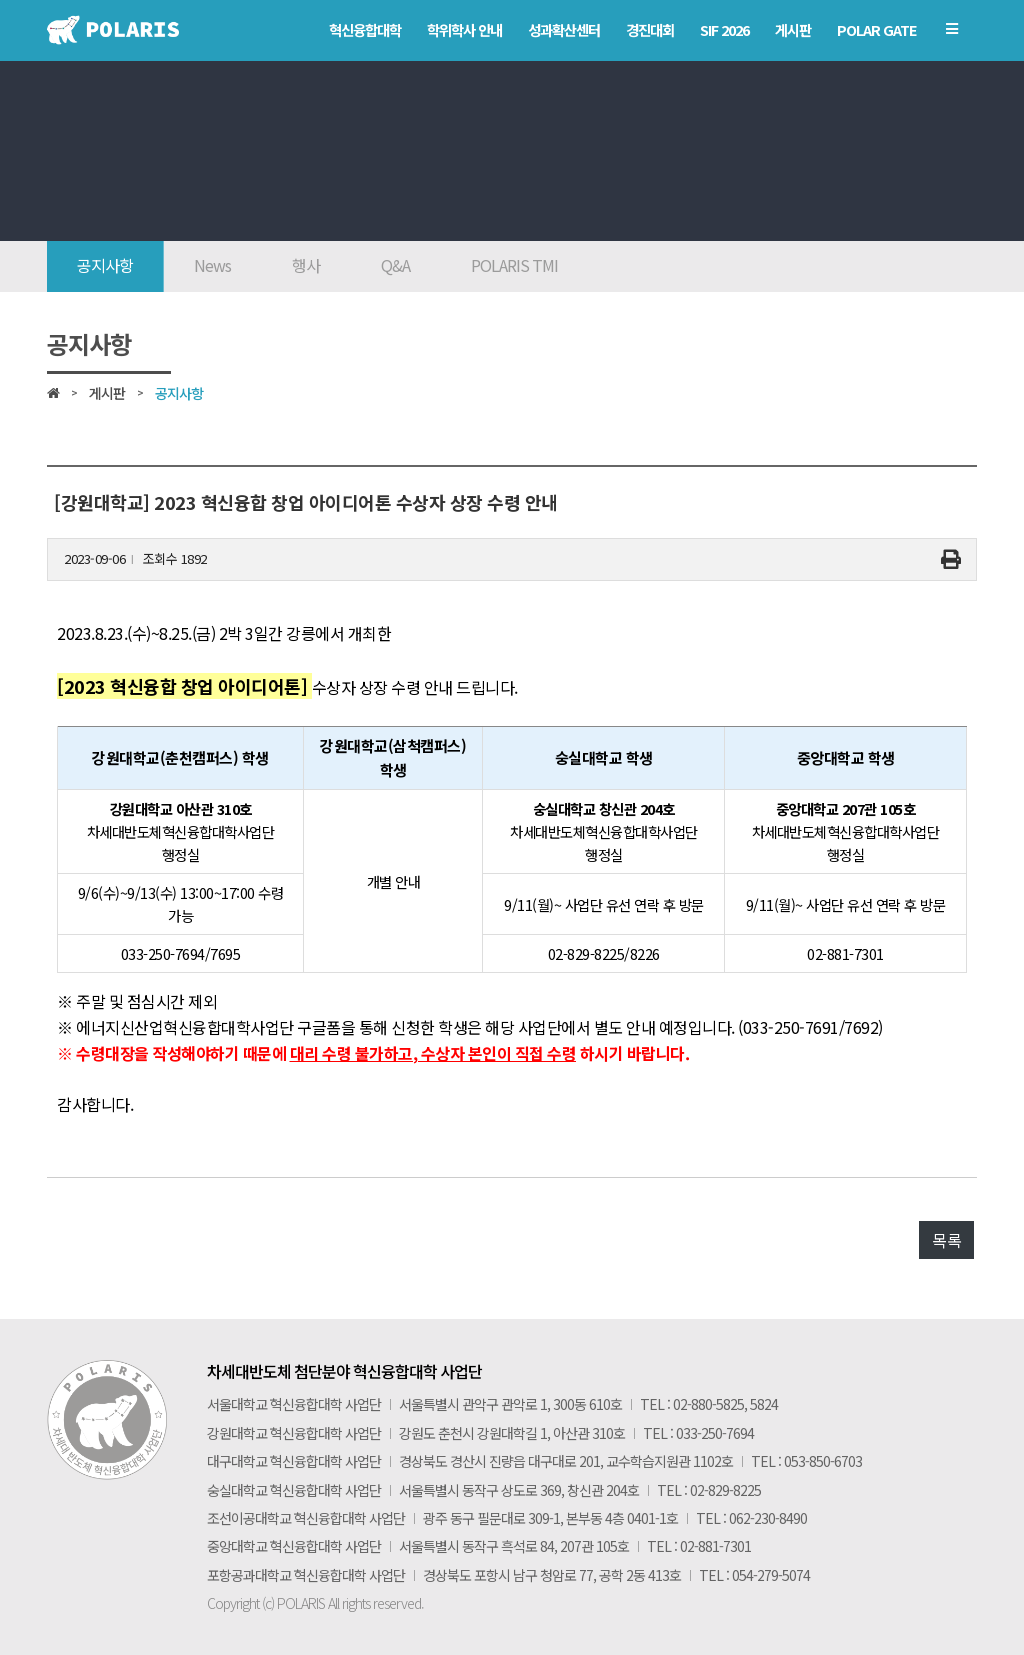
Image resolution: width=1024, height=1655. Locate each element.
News (212, 265)
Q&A (395, 265)
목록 (946, 1240)
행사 (306, 265)
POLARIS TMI (514, 265)
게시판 (107, 393)
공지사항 (105, 265)
